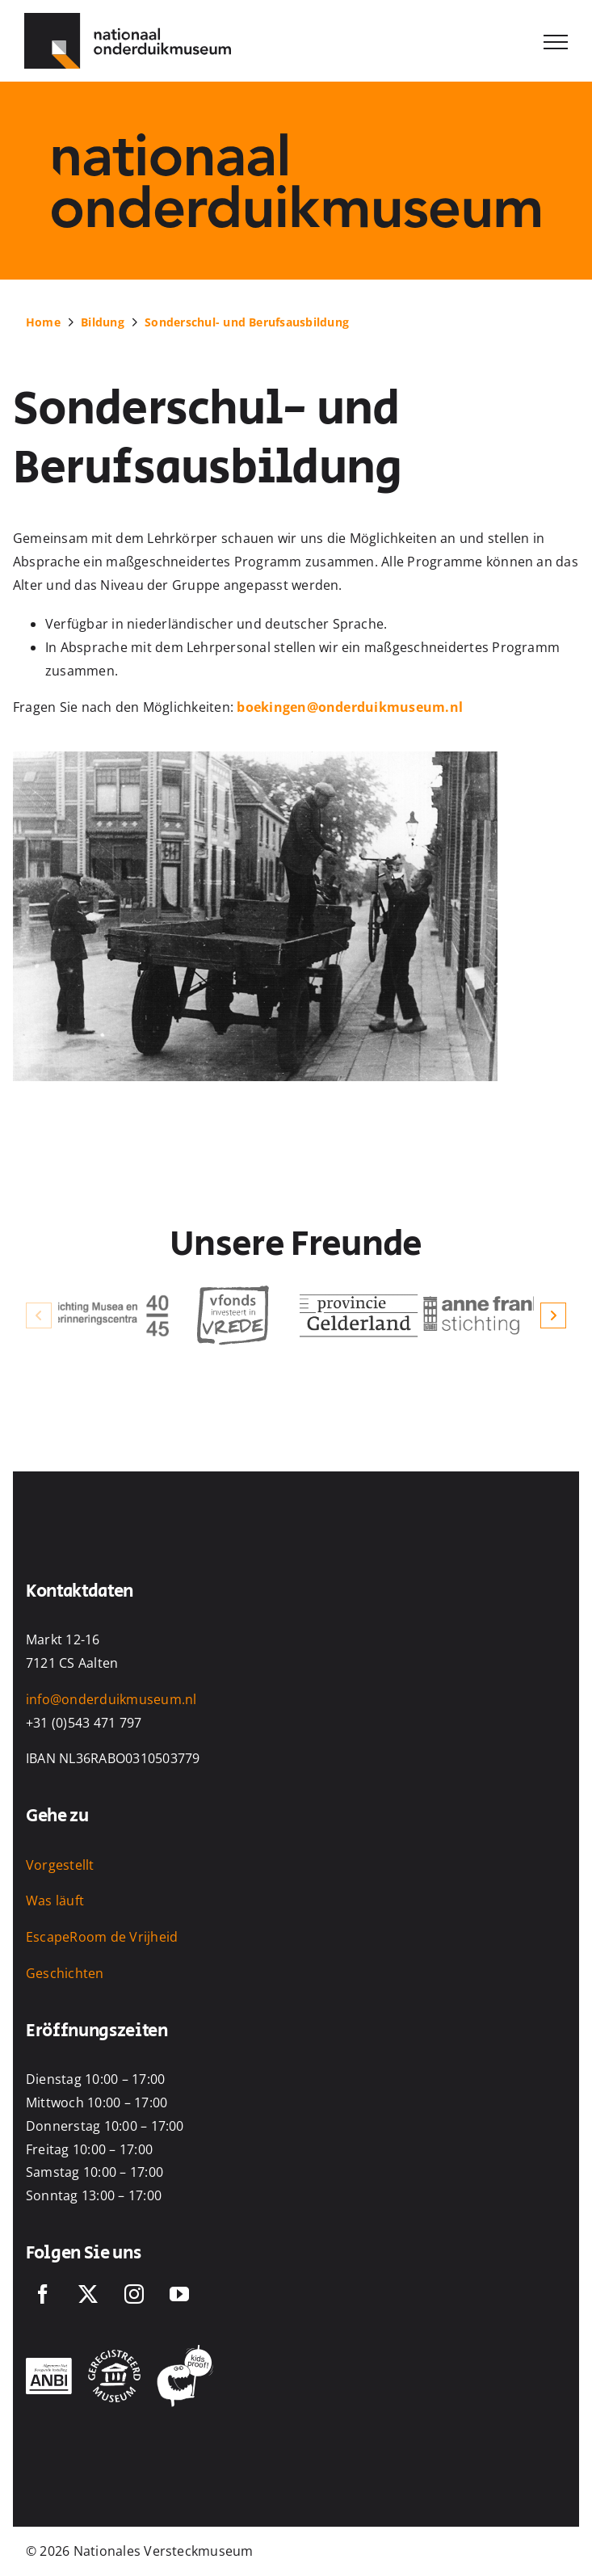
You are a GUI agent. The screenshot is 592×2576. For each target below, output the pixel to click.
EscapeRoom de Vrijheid (102, 1937)
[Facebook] (43, 2294)
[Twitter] (88, 2294)
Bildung (102, 322)
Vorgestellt (60, 1865)
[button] (39, 1315)
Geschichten (65, 1973)
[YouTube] (179, 2294)
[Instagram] (134, 2294)
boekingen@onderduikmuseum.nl (350, 707)
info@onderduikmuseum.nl (111, 1699)
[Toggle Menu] (556, 42)
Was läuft (55, 1900)
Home (43, 322)
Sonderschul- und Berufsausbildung (247, 322)
